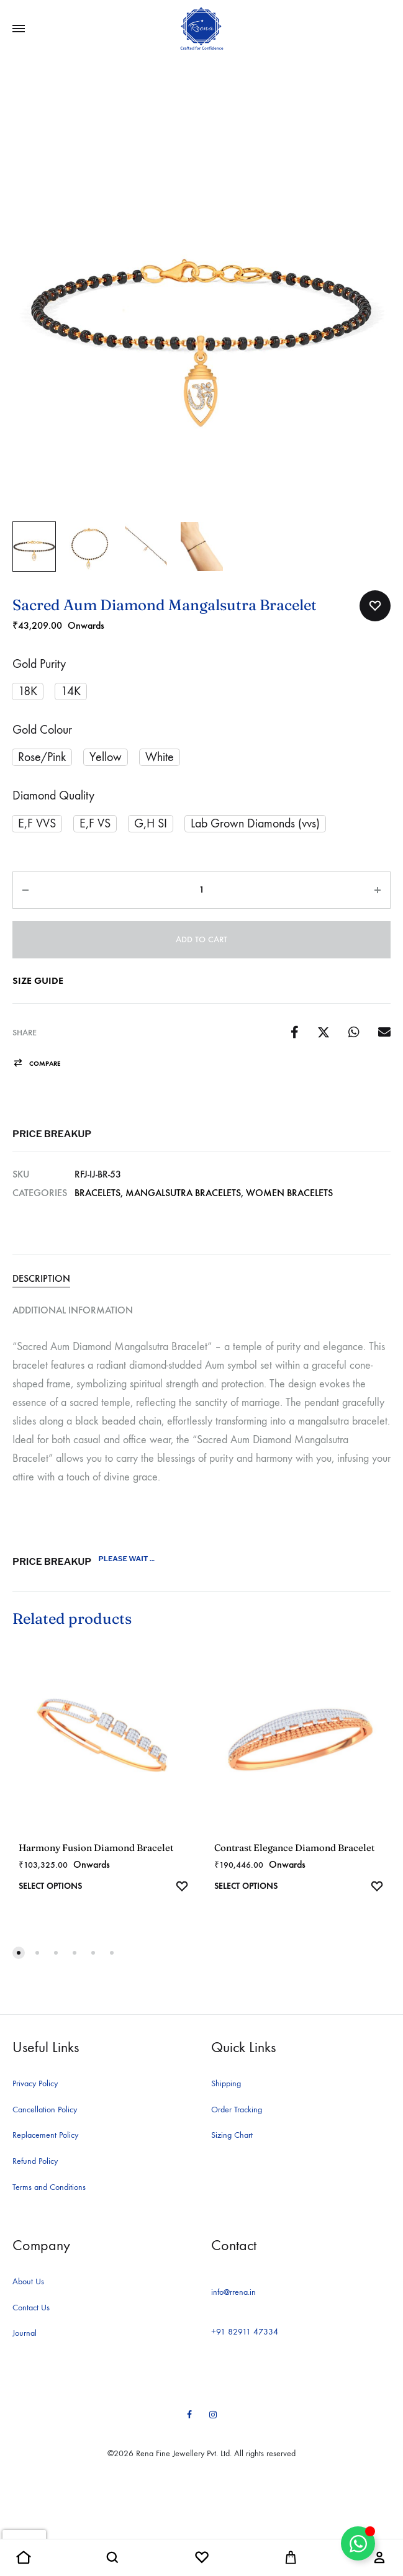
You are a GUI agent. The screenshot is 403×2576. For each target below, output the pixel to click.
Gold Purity (39, 664)
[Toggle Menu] (18, 29)
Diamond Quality (53, 795)
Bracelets (97, 1193)
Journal (24, 2333)
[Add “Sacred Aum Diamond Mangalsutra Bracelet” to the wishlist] (375, 605)
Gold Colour (42, 730)
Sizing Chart (232, 2135)
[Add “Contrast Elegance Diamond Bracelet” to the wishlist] (376, 1888)
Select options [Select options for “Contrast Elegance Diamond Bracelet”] (246, 1886)
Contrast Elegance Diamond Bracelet (294, 1847)
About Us (28, 2281)
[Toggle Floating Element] (358, 2543)
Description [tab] (41, 1278)
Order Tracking (236, 2109)
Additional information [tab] (72, 1310)
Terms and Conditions (49, 2187)
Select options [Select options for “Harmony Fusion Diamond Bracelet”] (50, 1886)
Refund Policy (35, 2161)
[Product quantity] (201, 890)
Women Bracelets (289, 1193)
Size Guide (37, 980)
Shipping (226, 2083)
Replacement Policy (45, 2135)
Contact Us (31, 2307)
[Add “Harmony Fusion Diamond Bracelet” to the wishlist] (181, 1888)
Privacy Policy (35, 2083)
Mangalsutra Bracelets (183, 1193)
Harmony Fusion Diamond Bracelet (96, 1847)
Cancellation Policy (44, 2109)
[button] (27, 691)
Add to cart (201, 939)
